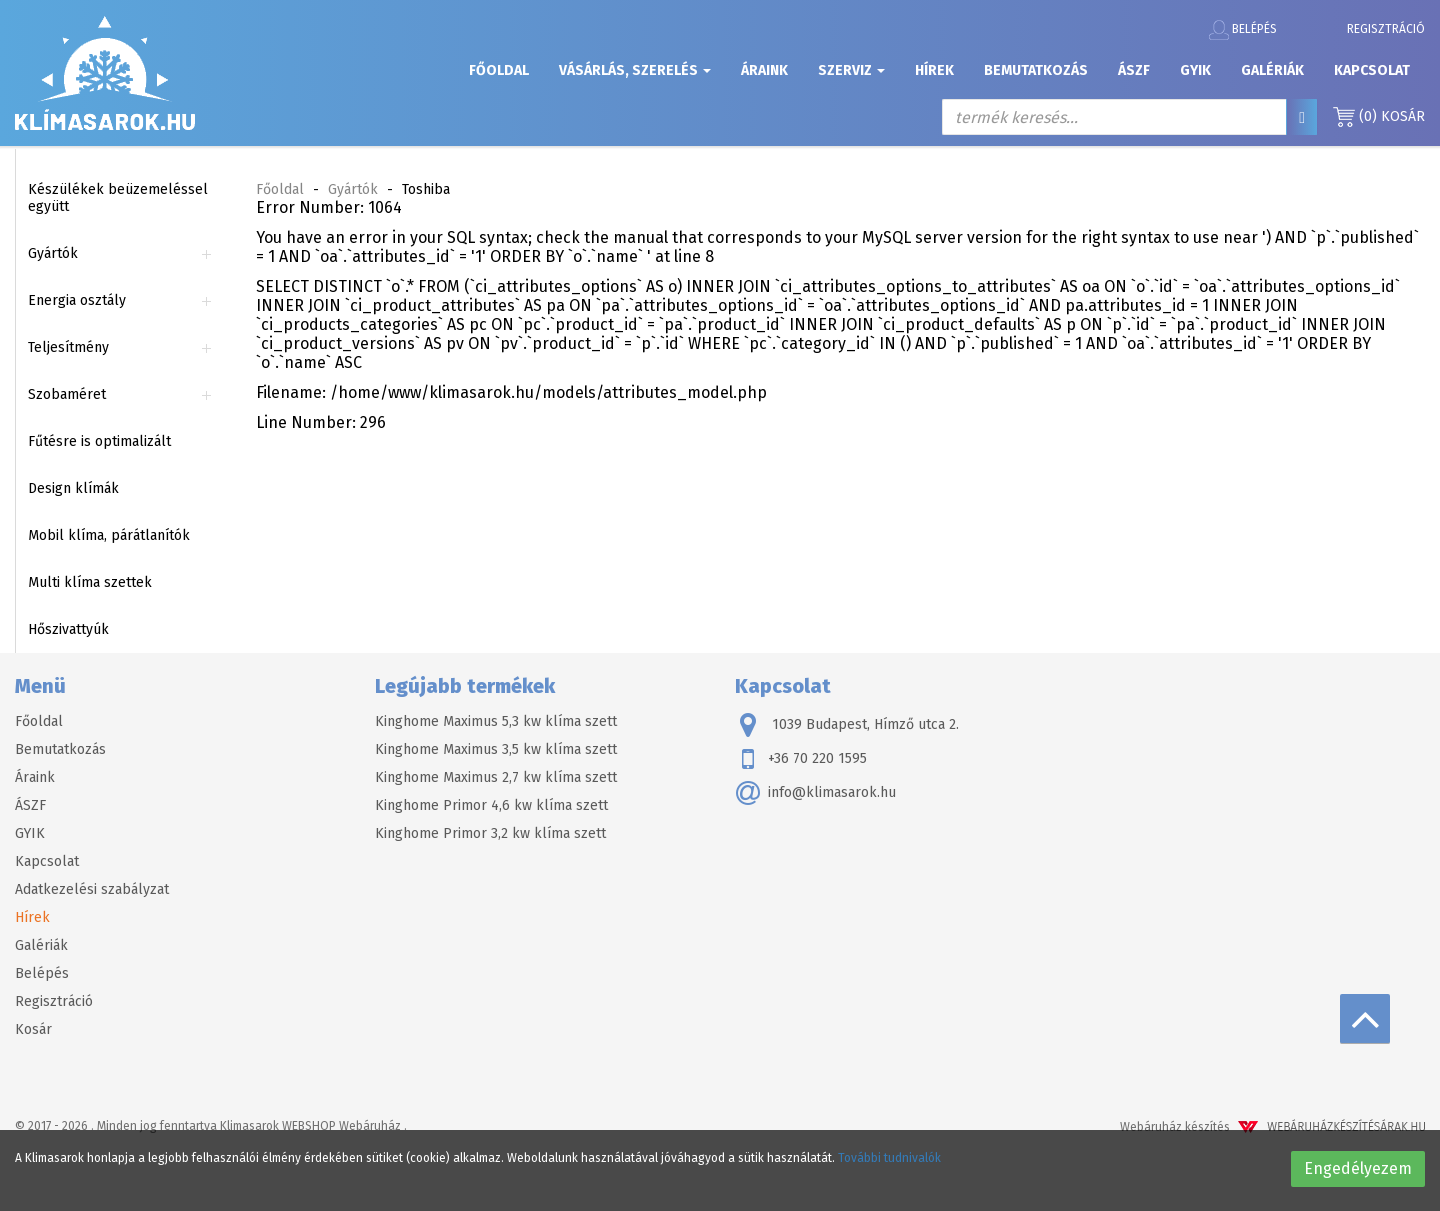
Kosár (1379, 116)
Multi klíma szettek (90, 582)
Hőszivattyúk (68, 629)
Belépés (1243, 30)
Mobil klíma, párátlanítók (109, 535)
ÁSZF (1134, 70)
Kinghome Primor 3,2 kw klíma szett (490, 833)
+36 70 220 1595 (801, 759)
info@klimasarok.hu (815, 793)
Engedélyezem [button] (1358, 1168)
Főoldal (499, 70)
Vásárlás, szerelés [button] (635, 70)
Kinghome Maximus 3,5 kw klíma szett (496, 749)
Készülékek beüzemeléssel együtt (118, 198)
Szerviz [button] (851, 70)
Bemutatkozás (1036, 70)
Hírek (934, 70)
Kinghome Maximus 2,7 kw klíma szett (496, 777)
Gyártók (53, 253)
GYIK (1195, 70)
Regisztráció (1386, 29)
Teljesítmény (68, 347)
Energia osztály (77, 300)
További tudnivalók (889, 1158)
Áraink (764, 70)
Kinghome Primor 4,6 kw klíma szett (491, 805)
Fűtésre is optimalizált (99, 441)
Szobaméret (67, 394)
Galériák (1272, 70)
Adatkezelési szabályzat (92, 889)
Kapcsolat (1372, 70)
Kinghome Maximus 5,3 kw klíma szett (496, 721)
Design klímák (73, 488)
